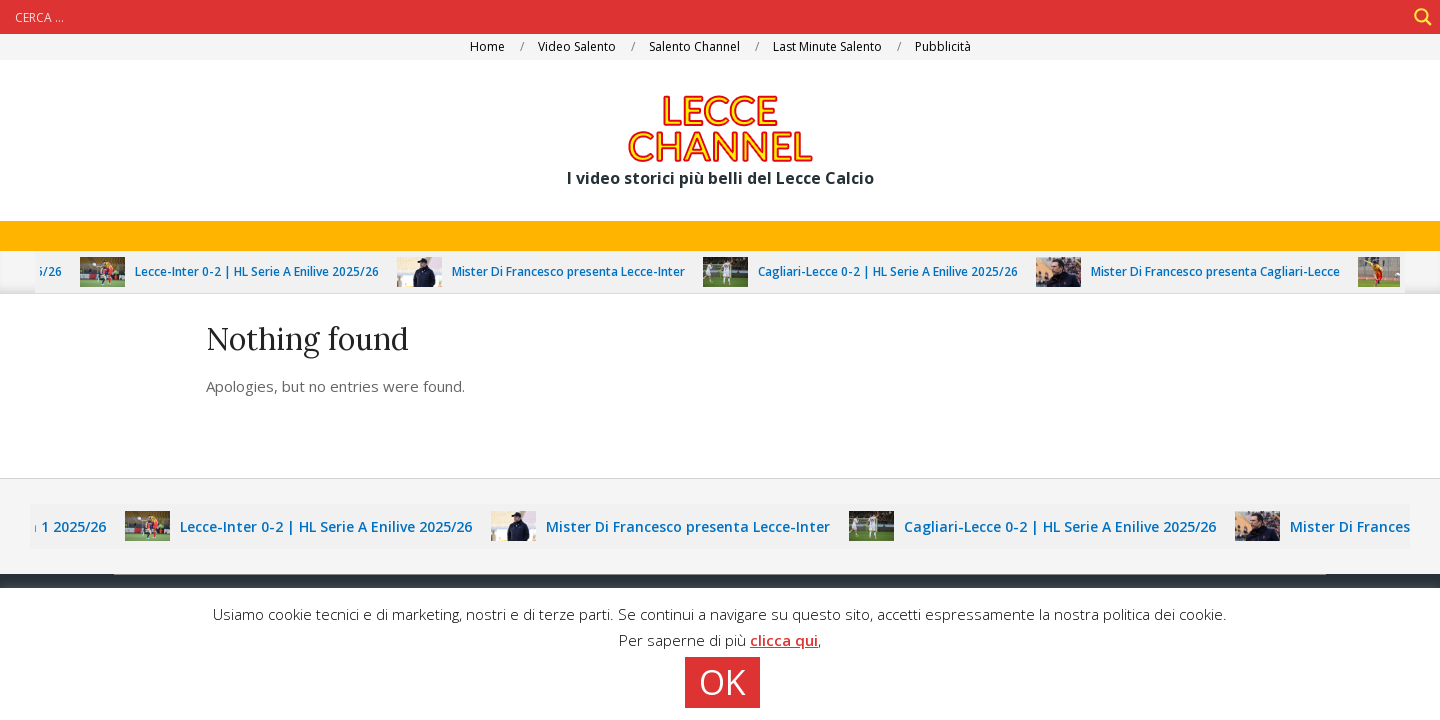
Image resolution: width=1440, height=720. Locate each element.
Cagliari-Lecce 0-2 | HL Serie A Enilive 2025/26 (897, 271)
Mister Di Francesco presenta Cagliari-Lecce (1224, 271)
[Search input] (708, 17)
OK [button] (722, 682)
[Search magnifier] (1423, 17)
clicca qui (784, 640)
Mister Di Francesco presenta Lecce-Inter (577, 271)
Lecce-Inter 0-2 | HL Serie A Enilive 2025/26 (266, 271)
